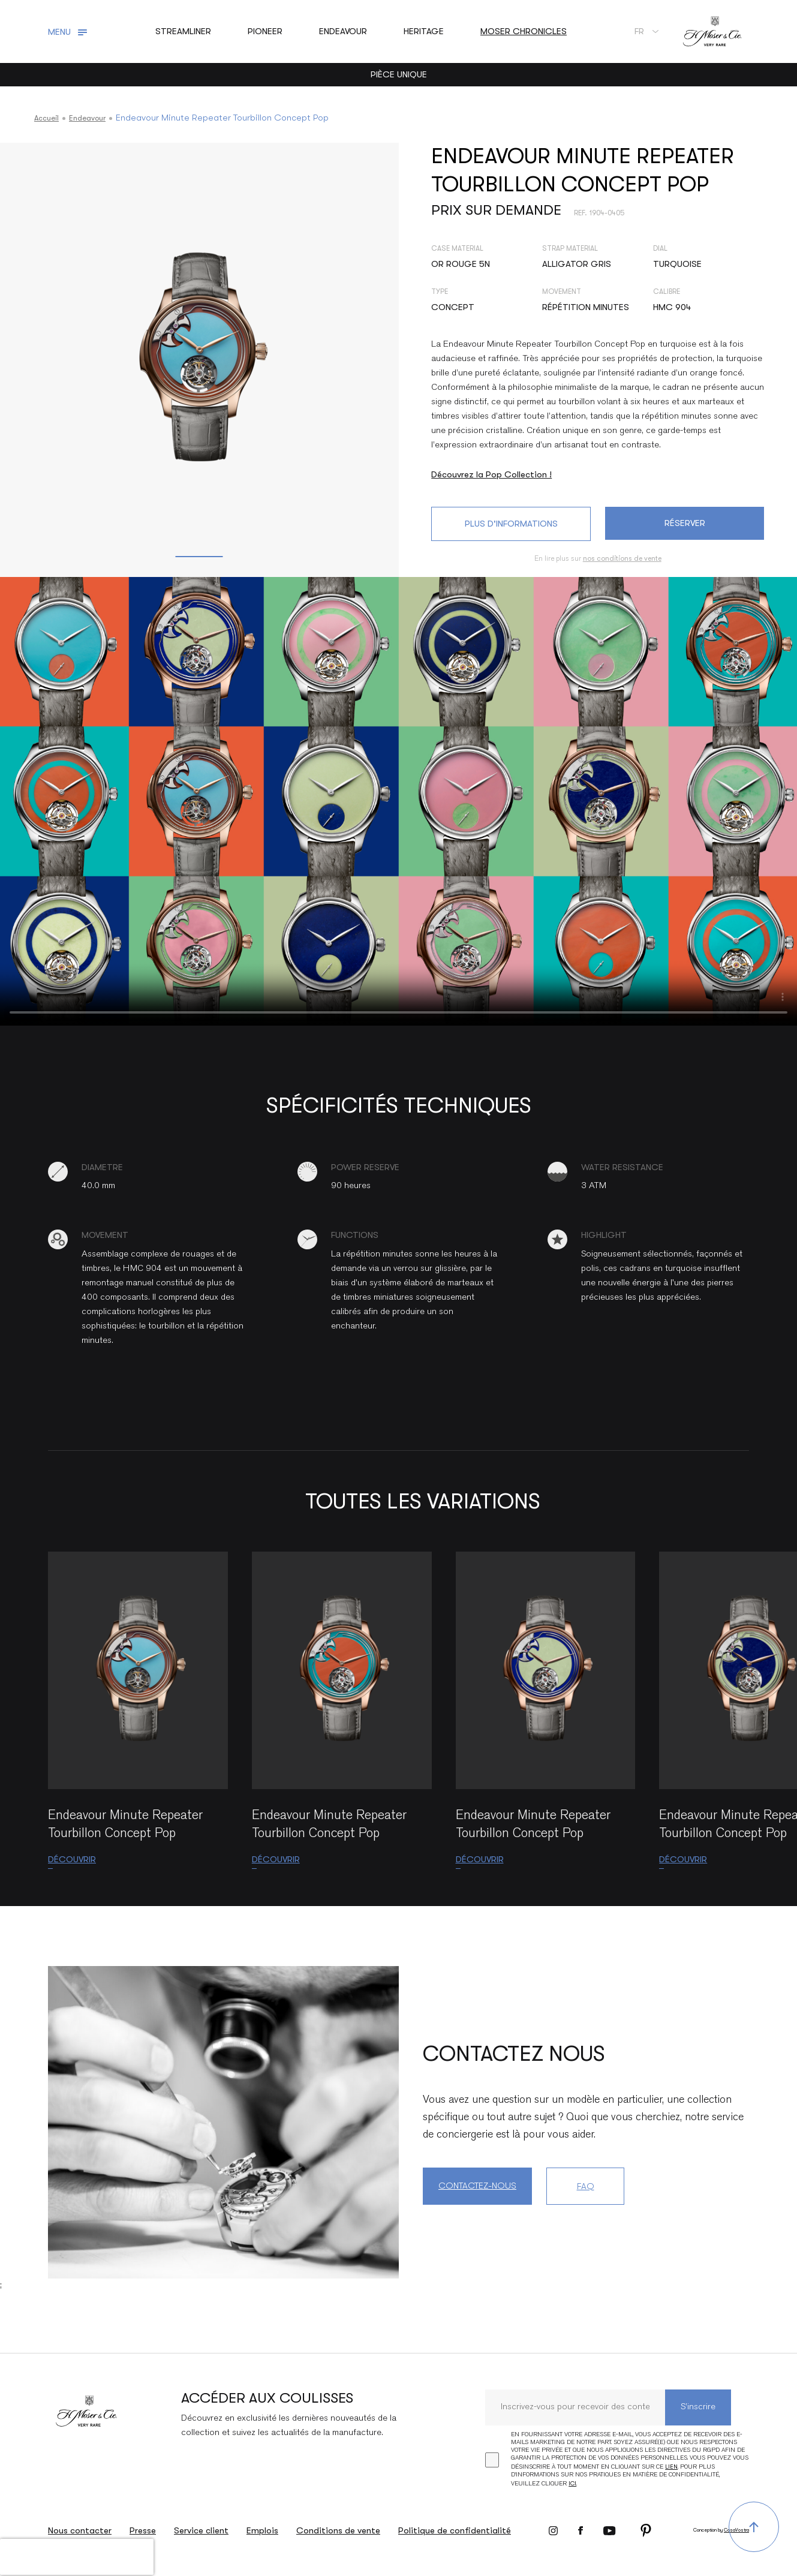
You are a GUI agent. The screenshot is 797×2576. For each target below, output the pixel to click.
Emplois (262, 2530)
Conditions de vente (338, 2530)
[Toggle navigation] (69, 32)
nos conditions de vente (622, 558)
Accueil (48, 117)
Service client (201, 2530)
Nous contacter (80, 2530)
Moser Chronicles (523, 31)
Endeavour (94, 117)
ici (572, 2483)
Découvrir (72, 1859)
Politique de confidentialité (454, 2530)
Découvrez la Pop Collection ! (491, 474)
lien (671, 2466)
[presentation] (77, 2557)
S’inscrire (698, 2407)
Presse (143, 2530)
